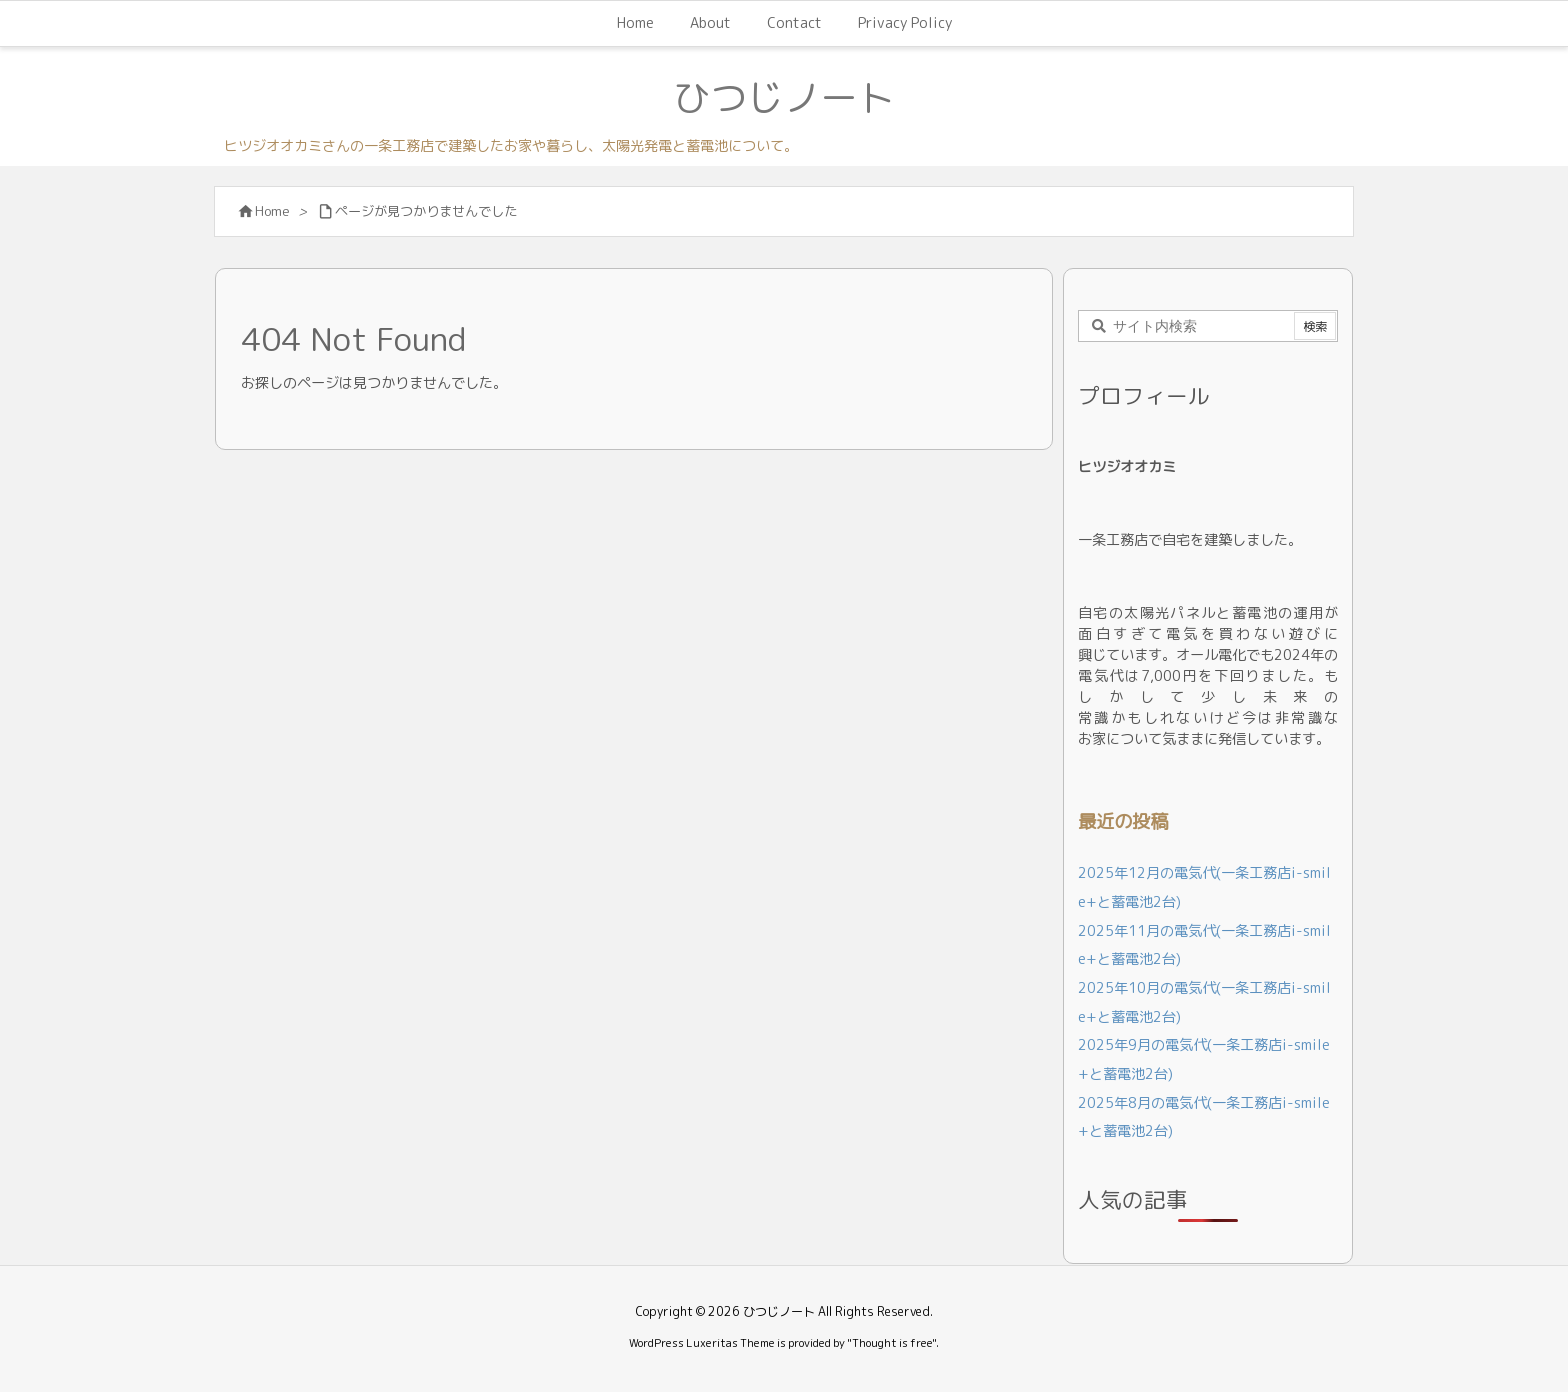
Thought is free (892, 1343)
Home (272, 211)
